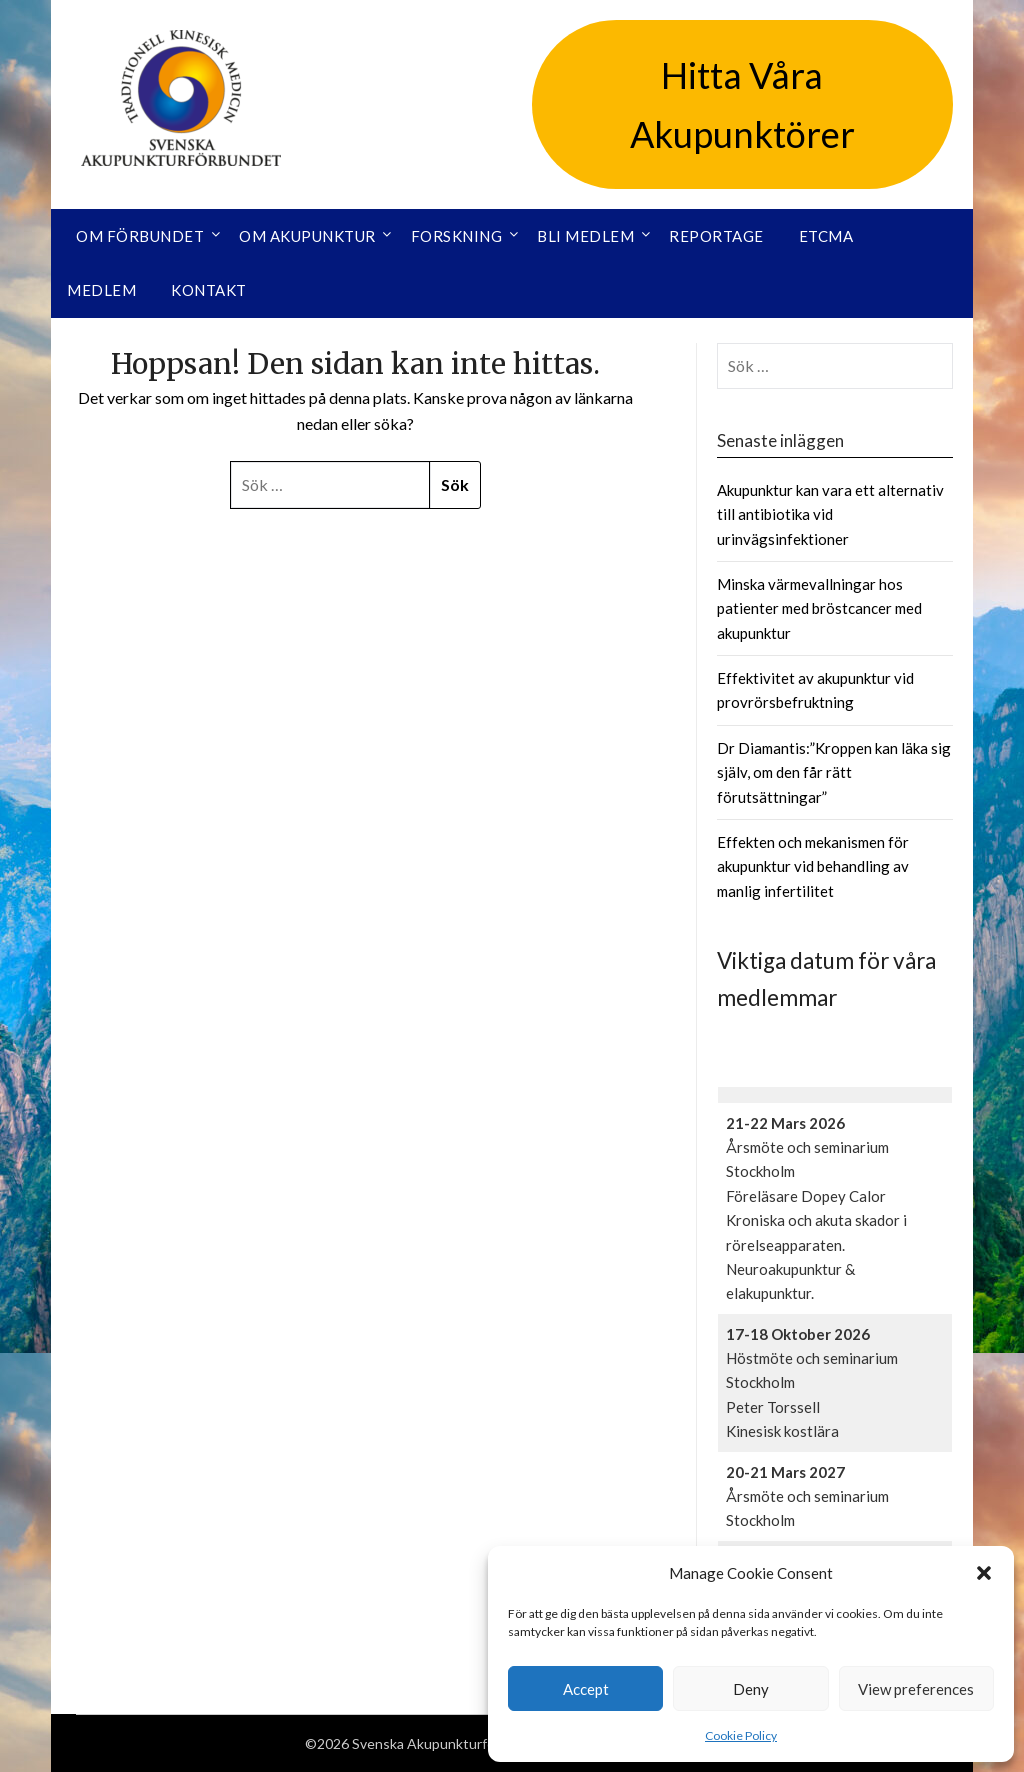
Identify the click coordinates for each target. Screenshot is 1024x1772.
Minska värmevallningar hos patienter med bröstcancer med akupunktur (819, 608)
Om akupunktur (307, 236)
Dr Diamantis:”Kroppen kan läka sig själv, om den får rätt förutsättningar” (834, 772)
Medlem (101, 290)
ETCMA (826, 236)
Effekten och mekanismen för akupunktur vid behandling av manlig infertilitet (813, 866)
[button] (984, 1573)
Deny (751, 1689)
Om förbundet (140, 236)
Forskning (457, 236)
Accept (586, 1689)
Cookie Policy (741, 1735)
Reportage (716, 236)
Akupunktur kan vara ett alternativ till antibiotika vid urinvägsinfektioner (830, 514)
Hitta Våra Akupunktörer (742, 104)
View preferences (916, 1689)
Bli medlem (585, 236)
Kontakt (209, 290)
